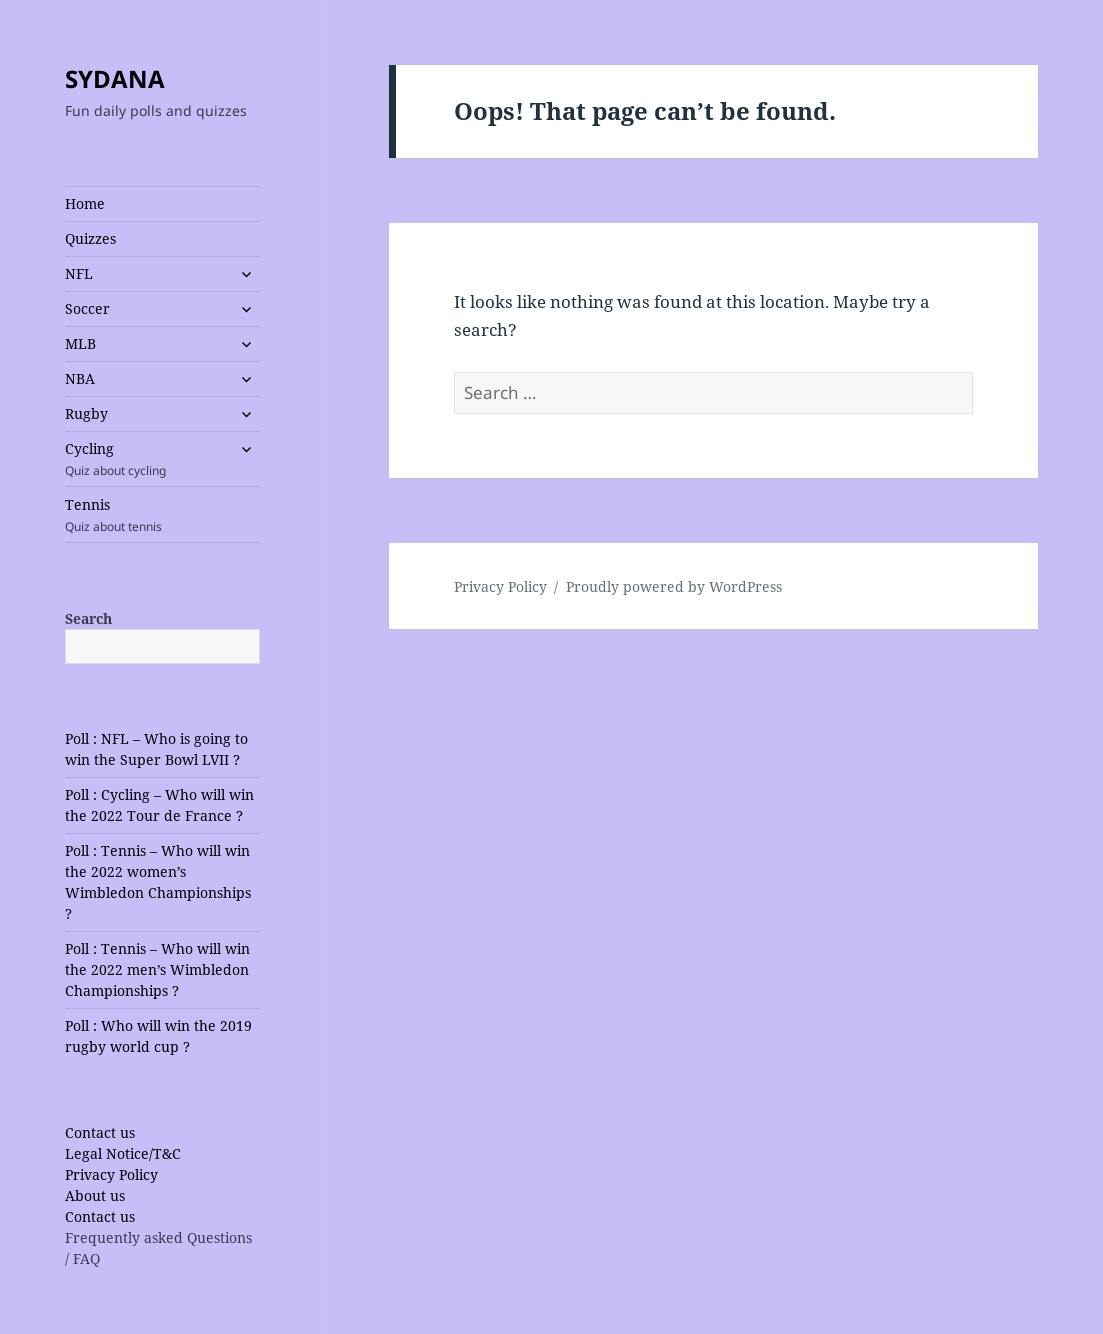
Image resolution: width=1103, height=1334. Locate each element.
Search (88, 618)
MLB (80, 343)
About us (95, 1195)
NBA (80, 378)
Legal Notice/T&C (123, 1153)
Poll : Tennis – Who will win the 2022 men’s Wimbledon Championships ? (157, 969)
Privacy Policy (111, 1174)
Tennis (162, 515)
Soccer (87, 308)
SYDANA (115, 78)
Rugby (86, 413)
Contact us (100, 1132)
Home (85, 203)
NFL (79, 273)
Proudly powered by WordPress (674, 586)
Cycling (145, 459)
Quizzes (90, 238)
